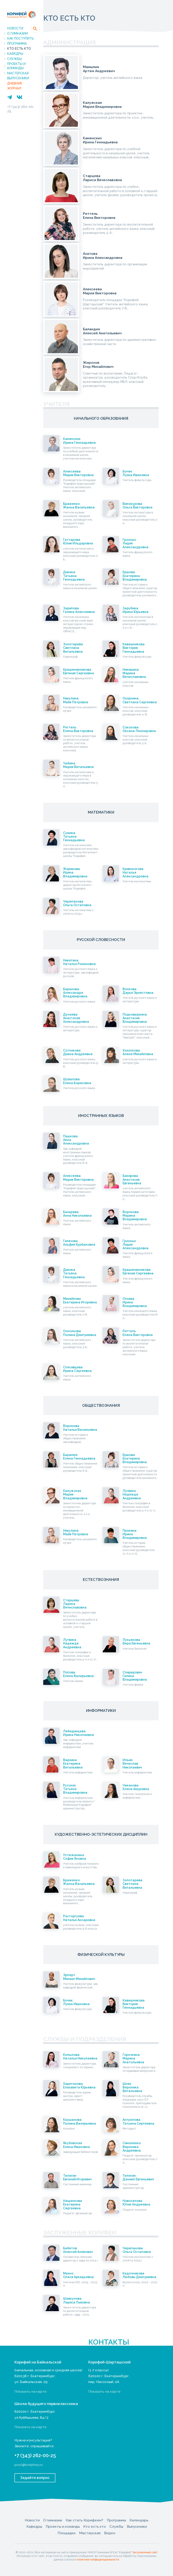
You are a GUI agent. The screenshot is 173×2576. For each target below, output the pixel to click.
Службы (14, 59)
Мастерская (18, 73)
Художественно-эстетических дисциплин (101, 1834)
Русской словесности (101, 939)
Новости (15, 28)
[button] (35, 28)
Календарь (139, 2520)
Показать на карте (30, 2391)
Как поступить (20, 38)
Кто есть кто (94, 2526)
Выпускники (18, 78)
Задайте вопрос (35, 2478)
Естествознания (101, 1579)
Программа (17, 43)
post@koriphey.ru (28, 2465)
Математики (101, 812)
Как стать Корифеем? (84, 2520)
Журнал (14, 88)
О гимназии (17, 33)
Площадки (66, 2533)
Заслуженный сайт (145, 2552)
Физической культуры (101, 1954)
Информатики (101, 1710)
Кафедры (15, 53)
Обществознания (101, 1405)
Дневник (14, 83)
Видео (109, 2533)
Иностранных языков (101, 1115)
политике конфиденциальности (98, 2559)
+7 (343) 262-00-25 (35, 2455)
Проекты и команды (16, 66)
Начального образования (101, 418)
